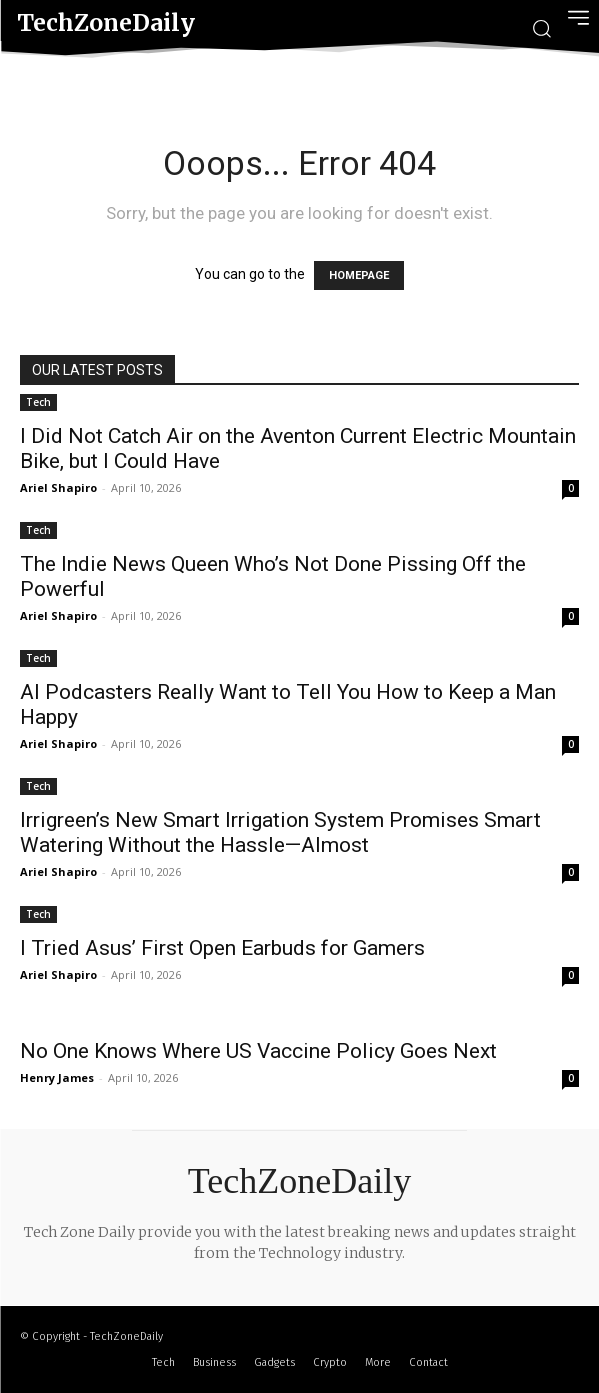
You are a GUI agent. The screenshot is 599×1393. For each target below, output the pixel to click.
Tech (38, 402)
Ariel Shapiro (58, 487)
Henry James (57, 1077)
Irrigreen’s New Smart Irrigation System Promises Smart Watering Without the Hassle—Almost (280, 832)
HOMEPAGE (359, 275)
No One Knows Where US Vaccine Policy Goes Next (258, 1051)
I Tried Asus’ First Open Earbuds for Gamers (222, 948)
